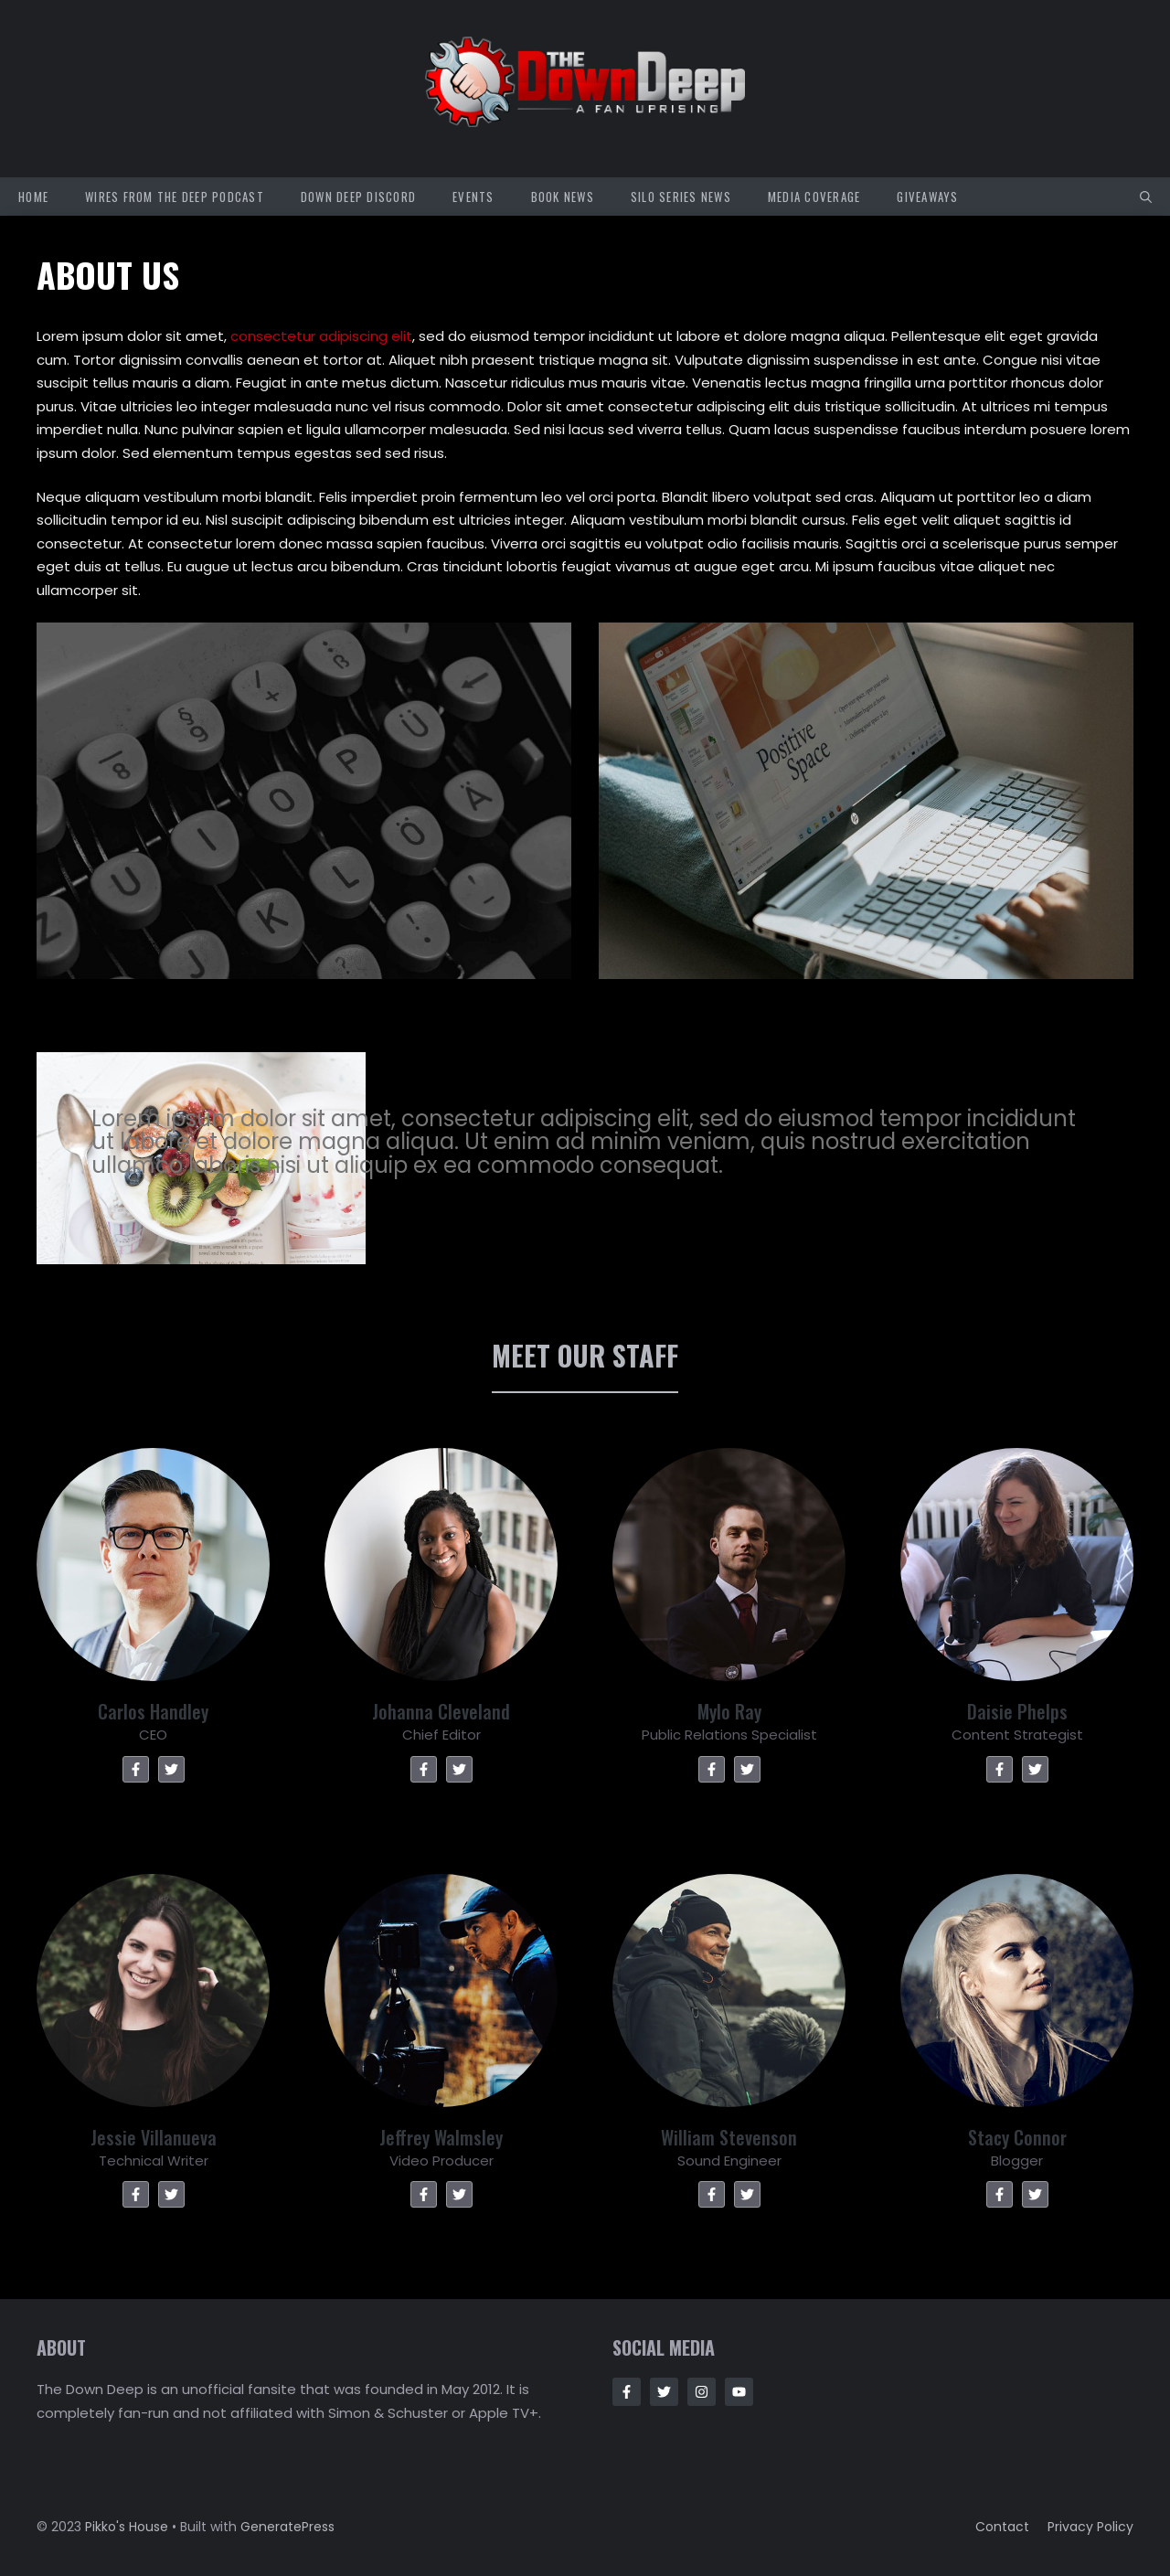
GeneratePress (287, 2526)
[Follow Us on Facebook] (626, 2392)
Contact (1002, 2526)
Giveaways (927, 196)
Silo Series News (681, 196)
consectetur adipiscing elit (321, 336)
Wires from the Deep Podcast (174, 196)
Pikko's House (126, 2526)
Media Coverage (814, 196)
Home (33, 196)
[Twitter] (171, 1769)
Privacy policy (1090, 2526)
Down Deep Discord (358, 196)
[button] (1146, 196)
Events (473, 196)
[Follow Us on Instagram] (701, 2392)
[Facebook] (135, 1769)
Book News (562, 196)
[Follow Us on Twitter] (664, 2392)
